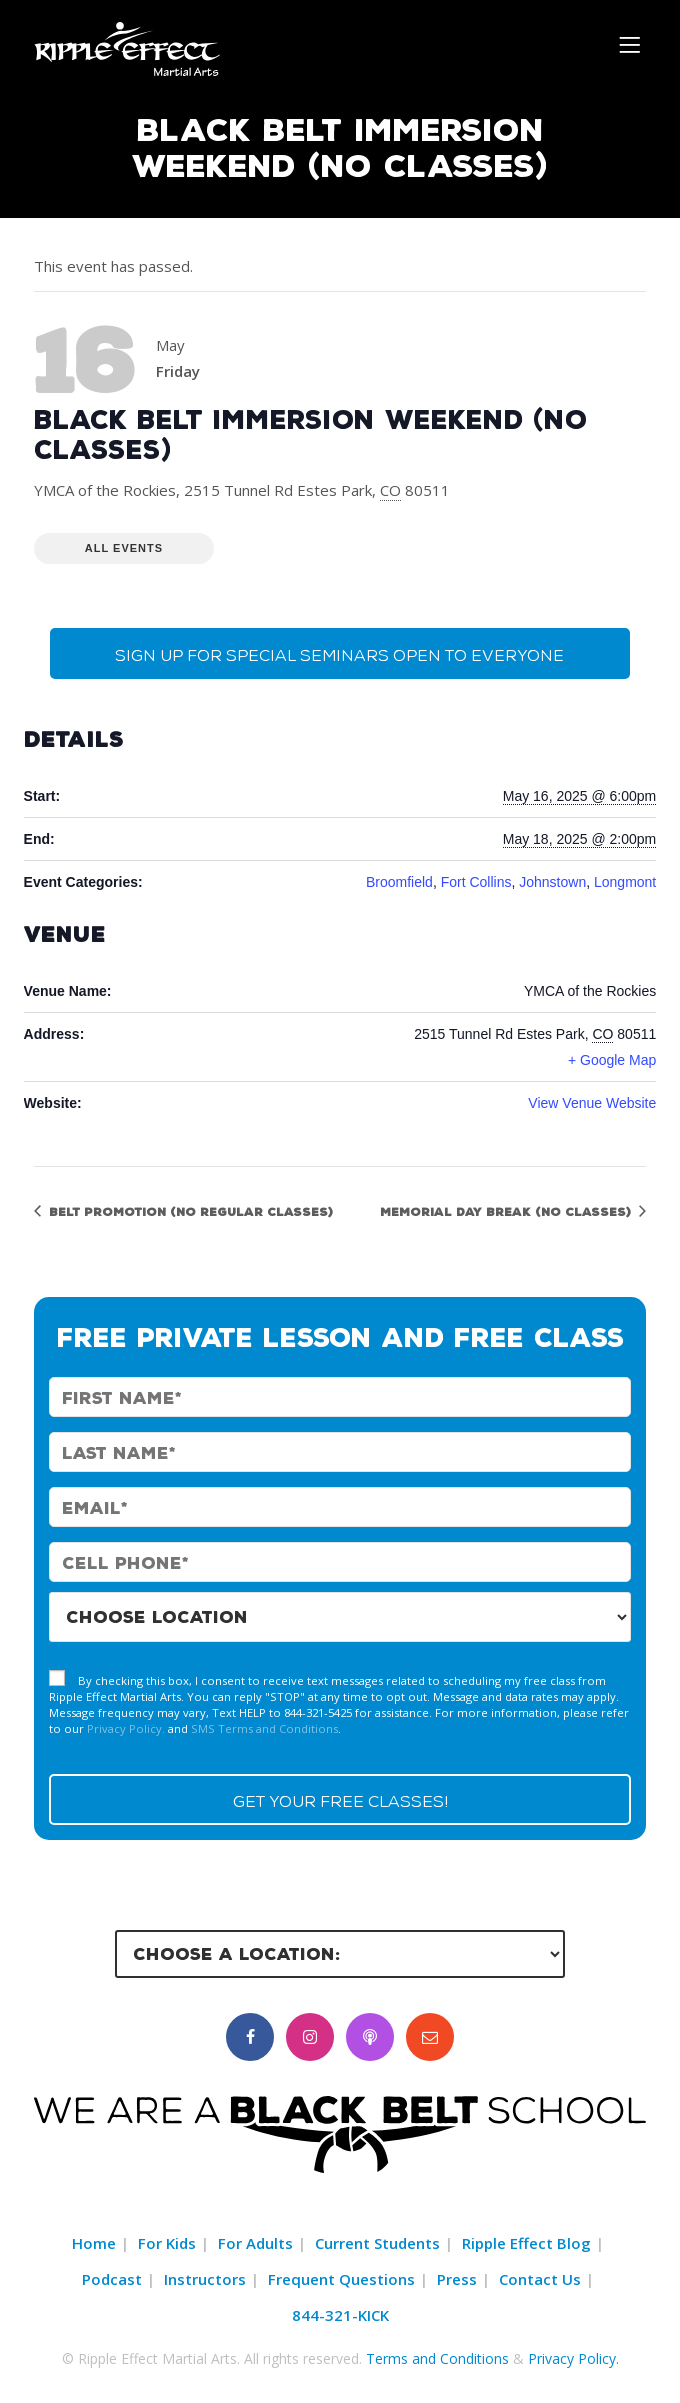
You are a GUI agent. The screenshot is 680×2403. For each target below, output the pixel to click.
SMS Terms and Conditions (264, 1728)
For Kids (167, 2243)
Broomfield (399, 882)
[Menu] (632, 43)
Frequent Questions (341, 2279)
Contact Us (540, 2279)
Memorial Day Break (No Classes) (507, 1211)
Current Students (377, 2243)
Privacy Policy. (126, 1728)
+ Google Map (612, 1060)
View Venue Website (592, 1103)
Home (94, 2243)
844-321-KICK (340, 2315)
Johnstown (552, 882)
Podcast (112, 2279)
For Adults (255, 2243)
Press (457, 2279)
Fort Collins (476, 882)
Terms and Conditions (437, 2358)
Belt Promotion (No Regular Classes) (189, 1211)
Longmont (625, 882)
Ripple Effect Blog (526, 2243)
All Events (124, 548)
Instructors (205, 2279)
